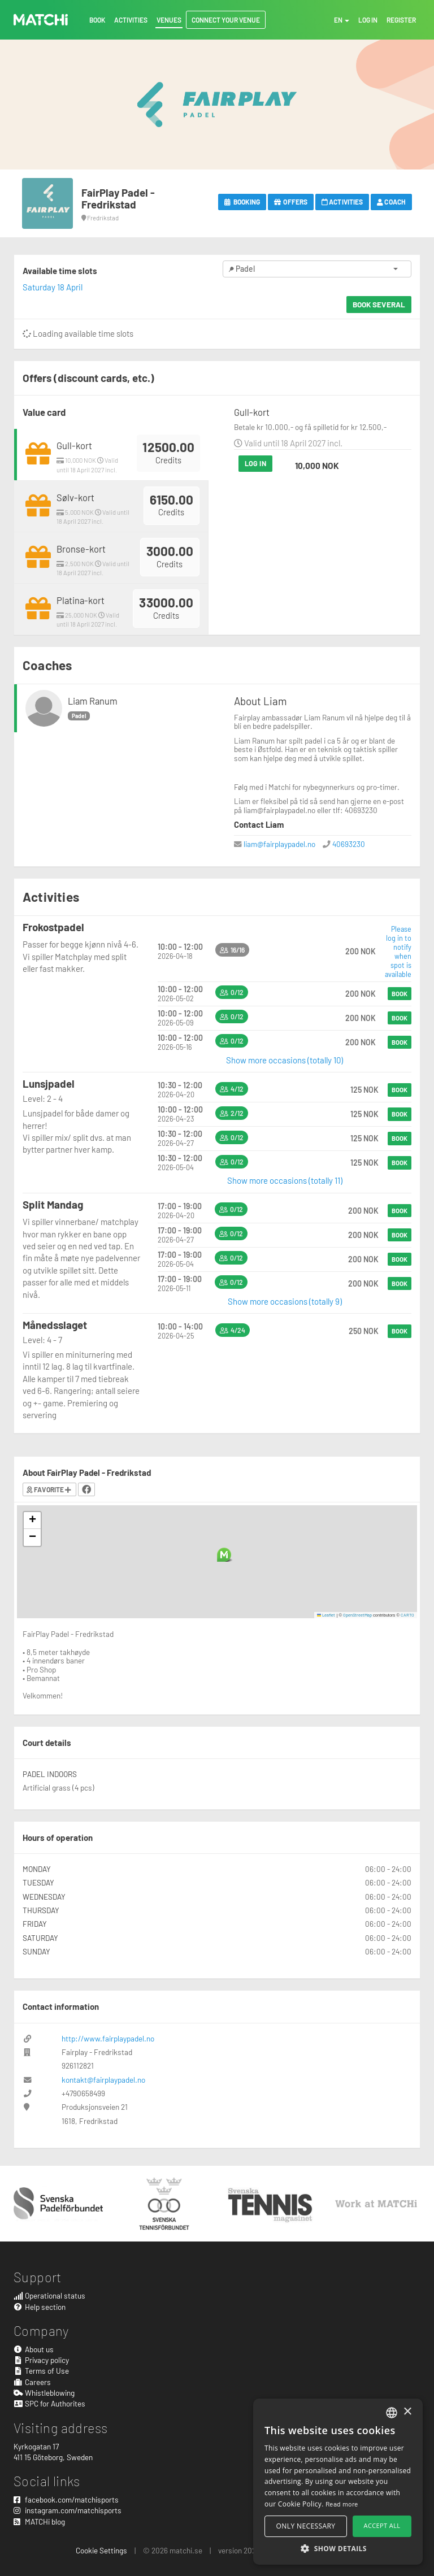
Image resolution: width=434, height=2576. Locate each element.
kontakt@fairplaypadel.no (103, 2079)
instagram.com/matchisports (67, 2510)
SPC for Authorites (49, 2403)
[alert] (338, 2482)
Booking (242, 202)
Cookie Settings (101, 2550)
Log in (255, 463)
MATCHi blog (39, 2521)
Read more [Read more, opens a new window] (342, 2504)
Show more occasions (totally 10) (284, 1060)
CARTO (407, 1615)
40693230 (348, 844)
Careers (32, 2382)
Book (399, 993)
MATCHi (41, 20)
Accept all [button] (382, 2525)
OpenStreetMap (357, 1615)
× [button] (407, 2412)
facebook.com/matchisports (66, 2499)
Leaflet (326, 1615)
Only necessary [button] (306, 2526)
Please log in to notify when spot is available (398, 951)
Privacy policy (41, 2360)
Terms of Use (41, 2370)
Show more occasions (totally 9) (285, 1301)
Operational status (49, 2295)
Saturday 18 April (53, 287)
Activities (342, 202)
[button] (224, 1555)
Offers (290, 202)
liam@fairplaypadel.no (279, 844)
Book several (379, 304)
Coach (391, 202)
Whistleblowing (44, 2392)
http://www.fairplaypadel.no (108, 2038)
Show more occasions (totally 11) (284, 1180)
